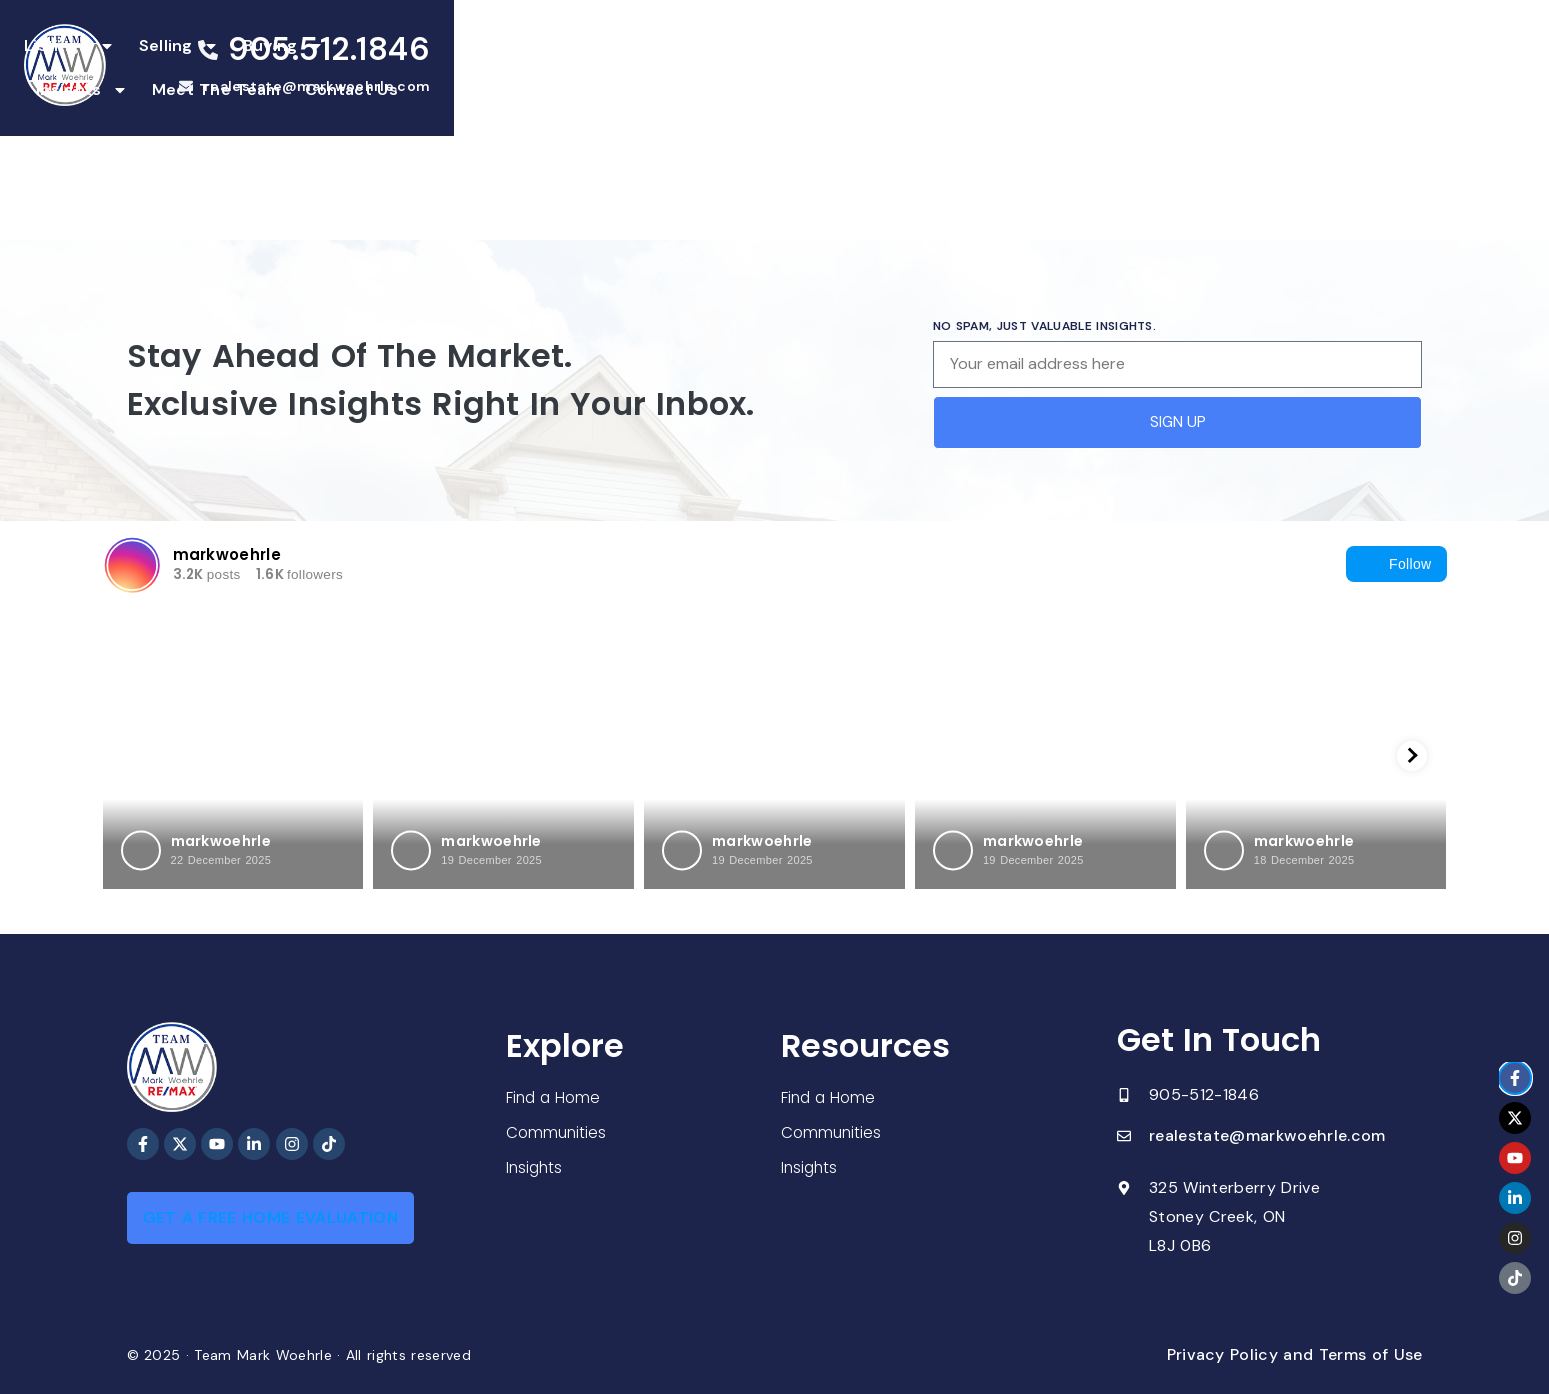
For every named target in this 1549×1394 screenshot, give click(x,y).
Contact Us (1069, 68)
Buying (690, 69)
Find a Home (555, 1096)
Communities (557, 1132)
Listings (476, 69)
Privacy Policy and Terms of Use (1295, 1354)
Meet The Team (934, 68)
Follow (1396, 564)
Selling (586, 69)
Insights (801, 69)
